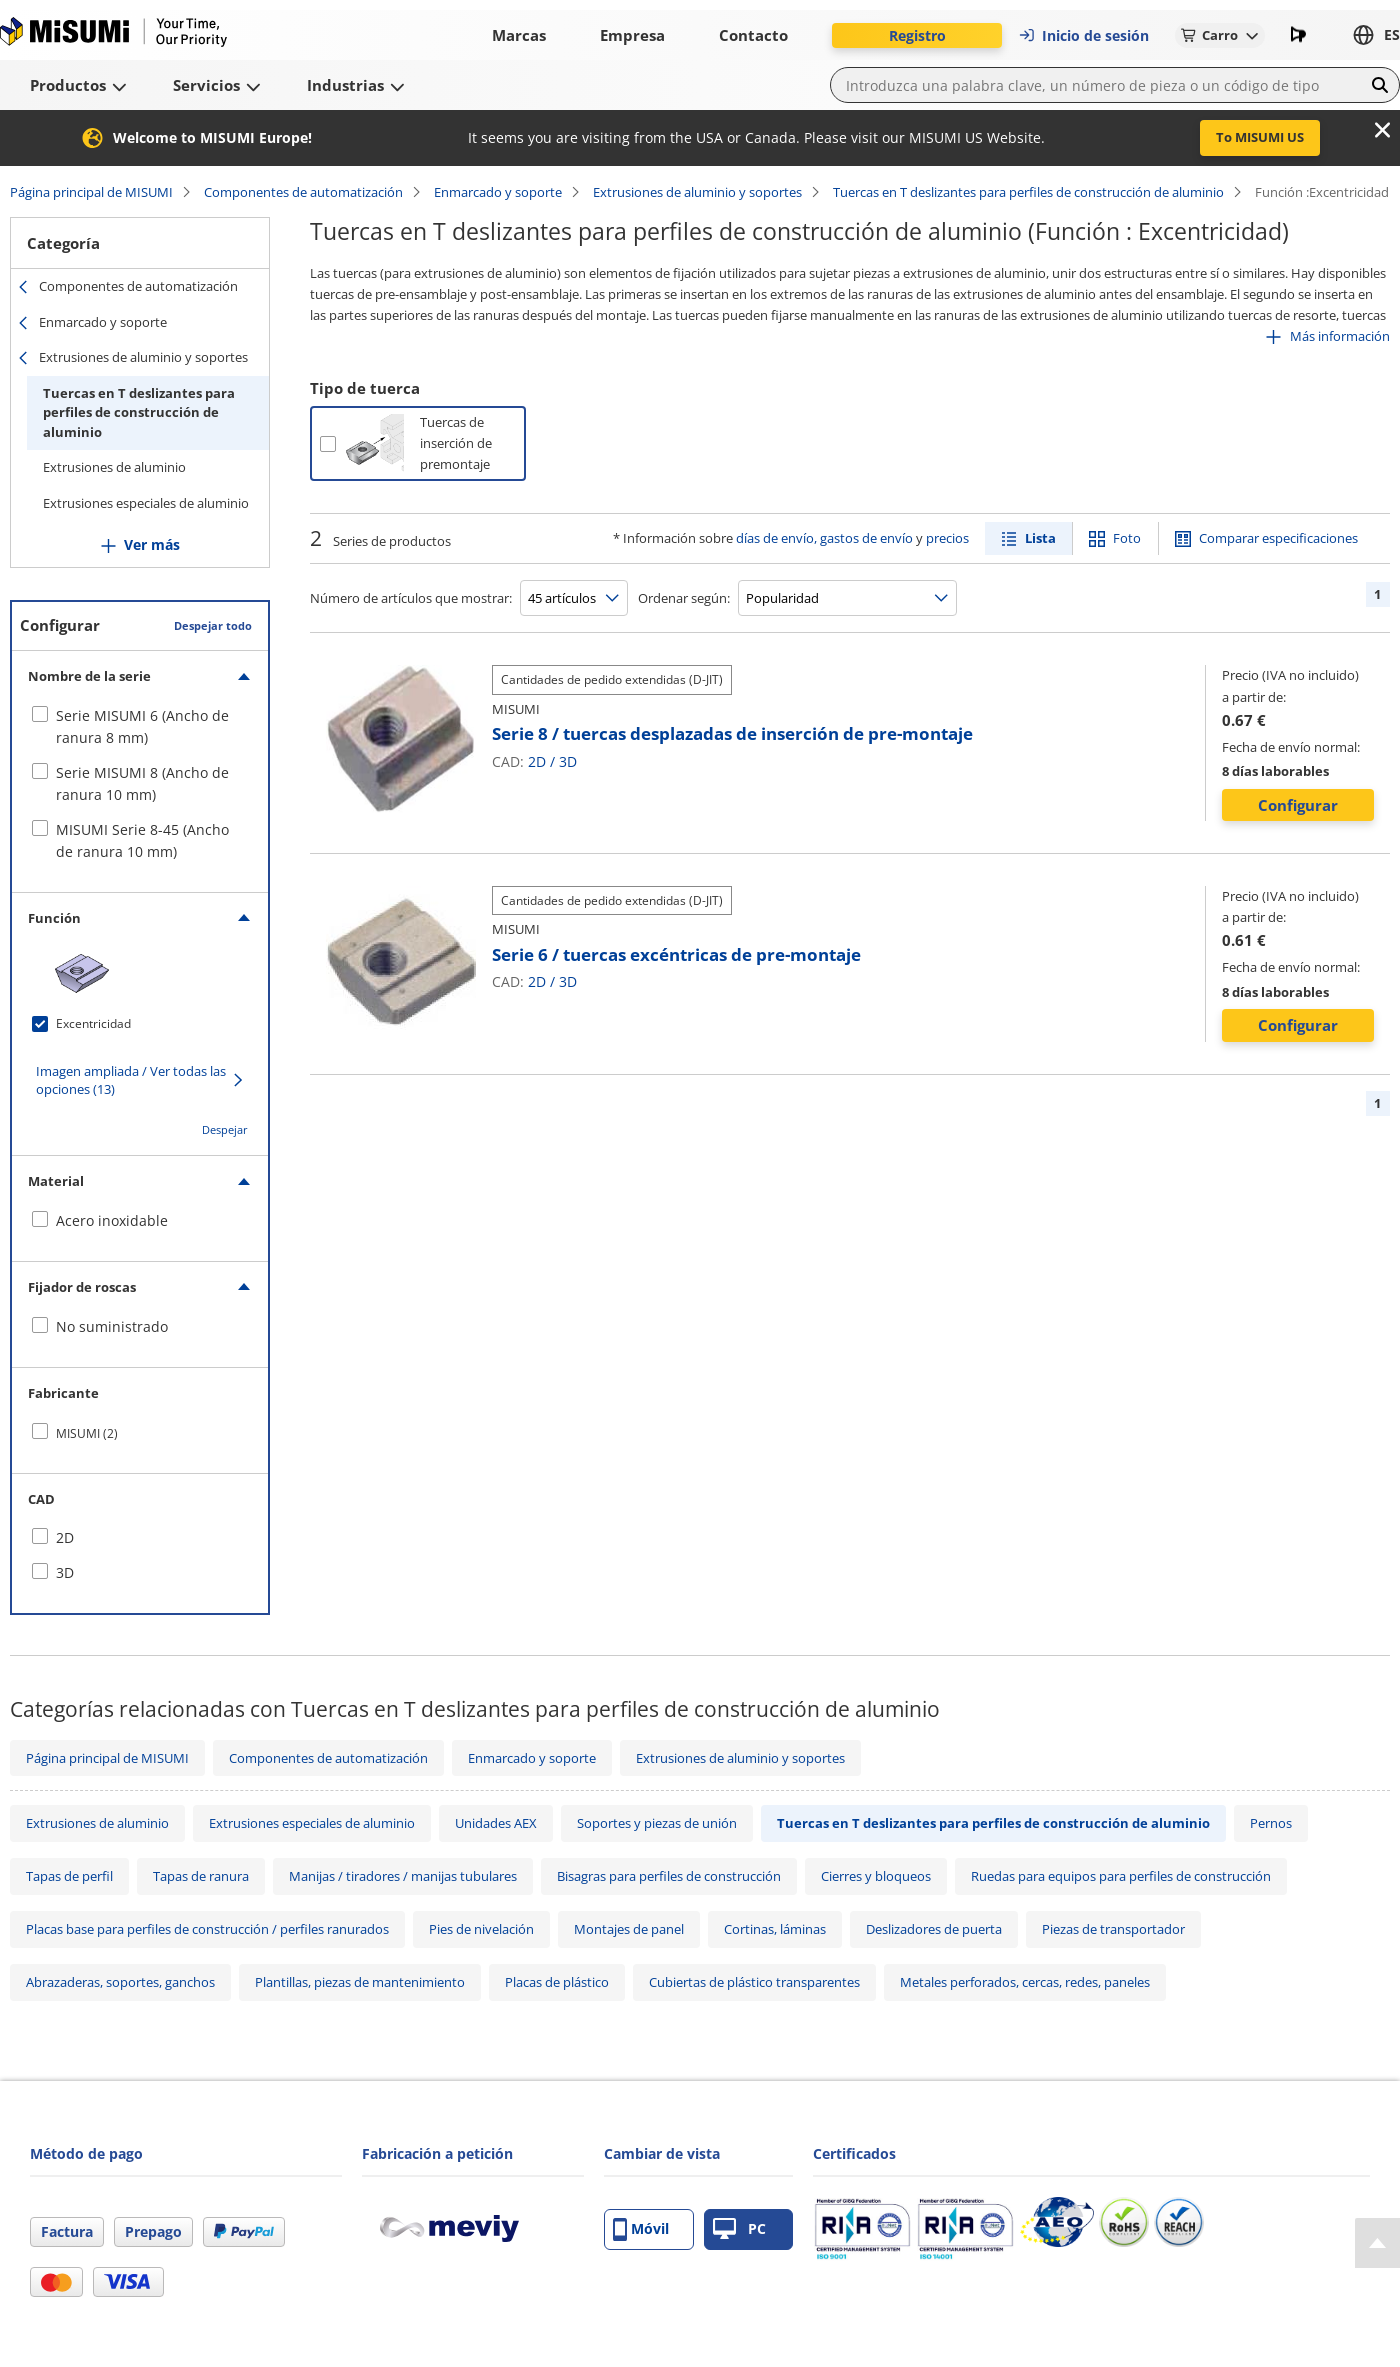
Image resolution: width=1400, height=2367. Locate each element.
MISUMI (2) (87, 1433)
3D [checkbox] (65, 1572)
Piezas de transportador (1113, 1929)
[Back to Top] (1377, 2243)
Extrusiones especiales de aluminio (146, 503)
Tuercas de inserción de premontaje (456, 443)
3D (568, 761)
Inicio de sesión (1083, 35)
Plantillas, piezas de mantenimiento (360, 1982)
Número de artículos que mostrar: (411, 598)
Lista (1040, 538)
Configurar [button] (1298, 805)
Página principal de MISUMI (91, 192)
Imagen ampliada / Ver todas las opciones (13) (131, 1080)
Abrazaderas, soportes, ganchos (120, 1982)
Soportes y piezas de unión (657, 1823)
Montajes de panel (629, 1929)
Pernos (1271, 1823)
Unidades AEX (496, 1823)
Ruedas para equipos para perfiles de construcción (1121, 1876)
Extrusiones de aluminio (114, 467)
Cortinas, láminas (775, 1929)
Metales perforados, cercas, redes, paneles (1025, 1982)
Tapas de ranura (201, 1876)
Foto (1127, 538)
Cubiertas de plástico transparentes (754, 1982)
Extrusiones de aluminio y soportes (697, 192)
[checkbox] (140, 727)
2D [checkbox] (65, 1537)
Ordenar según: (684, 598)
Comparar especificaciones (1278, 538)
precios (947, 538)
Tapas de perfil (69, 1876)
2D (537, 761)
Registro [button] (917, 35)
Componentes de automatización (303, 192)
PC (739, 2229)
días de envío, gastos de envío (824, 538)
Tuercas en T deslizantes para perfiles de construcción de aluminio (1028, 192)
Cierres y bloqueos (876, 1876)
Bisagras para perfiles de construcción (669, 1876)
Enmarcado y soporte (498, 192)
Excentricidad (93, 1023)
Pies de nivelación (481, 1929)
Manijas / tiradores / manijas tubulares (403, 1876)
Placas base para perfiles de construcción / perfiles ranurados (207, 1929)
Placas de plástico (557, 1982)
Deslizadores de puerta (934, 1929)
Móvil (641, 2229)
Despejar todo (213, 625)
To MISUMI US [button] (1260, 137)
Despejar (225, 1129)
